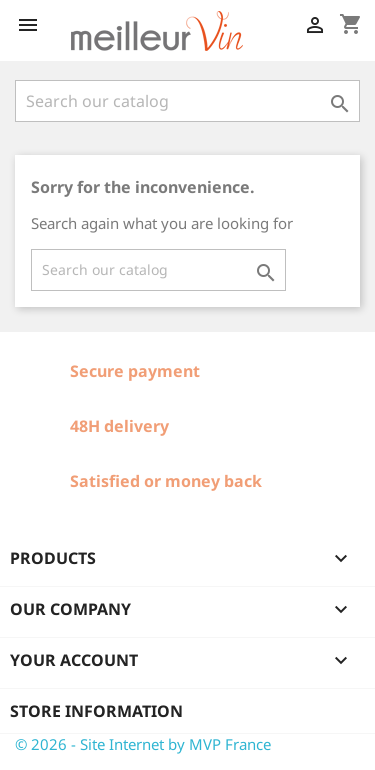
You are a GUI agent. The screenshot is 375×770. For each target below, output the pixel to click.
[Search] (187, 101)
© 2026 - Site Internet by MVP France (143, 744)
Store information (96, 711)
